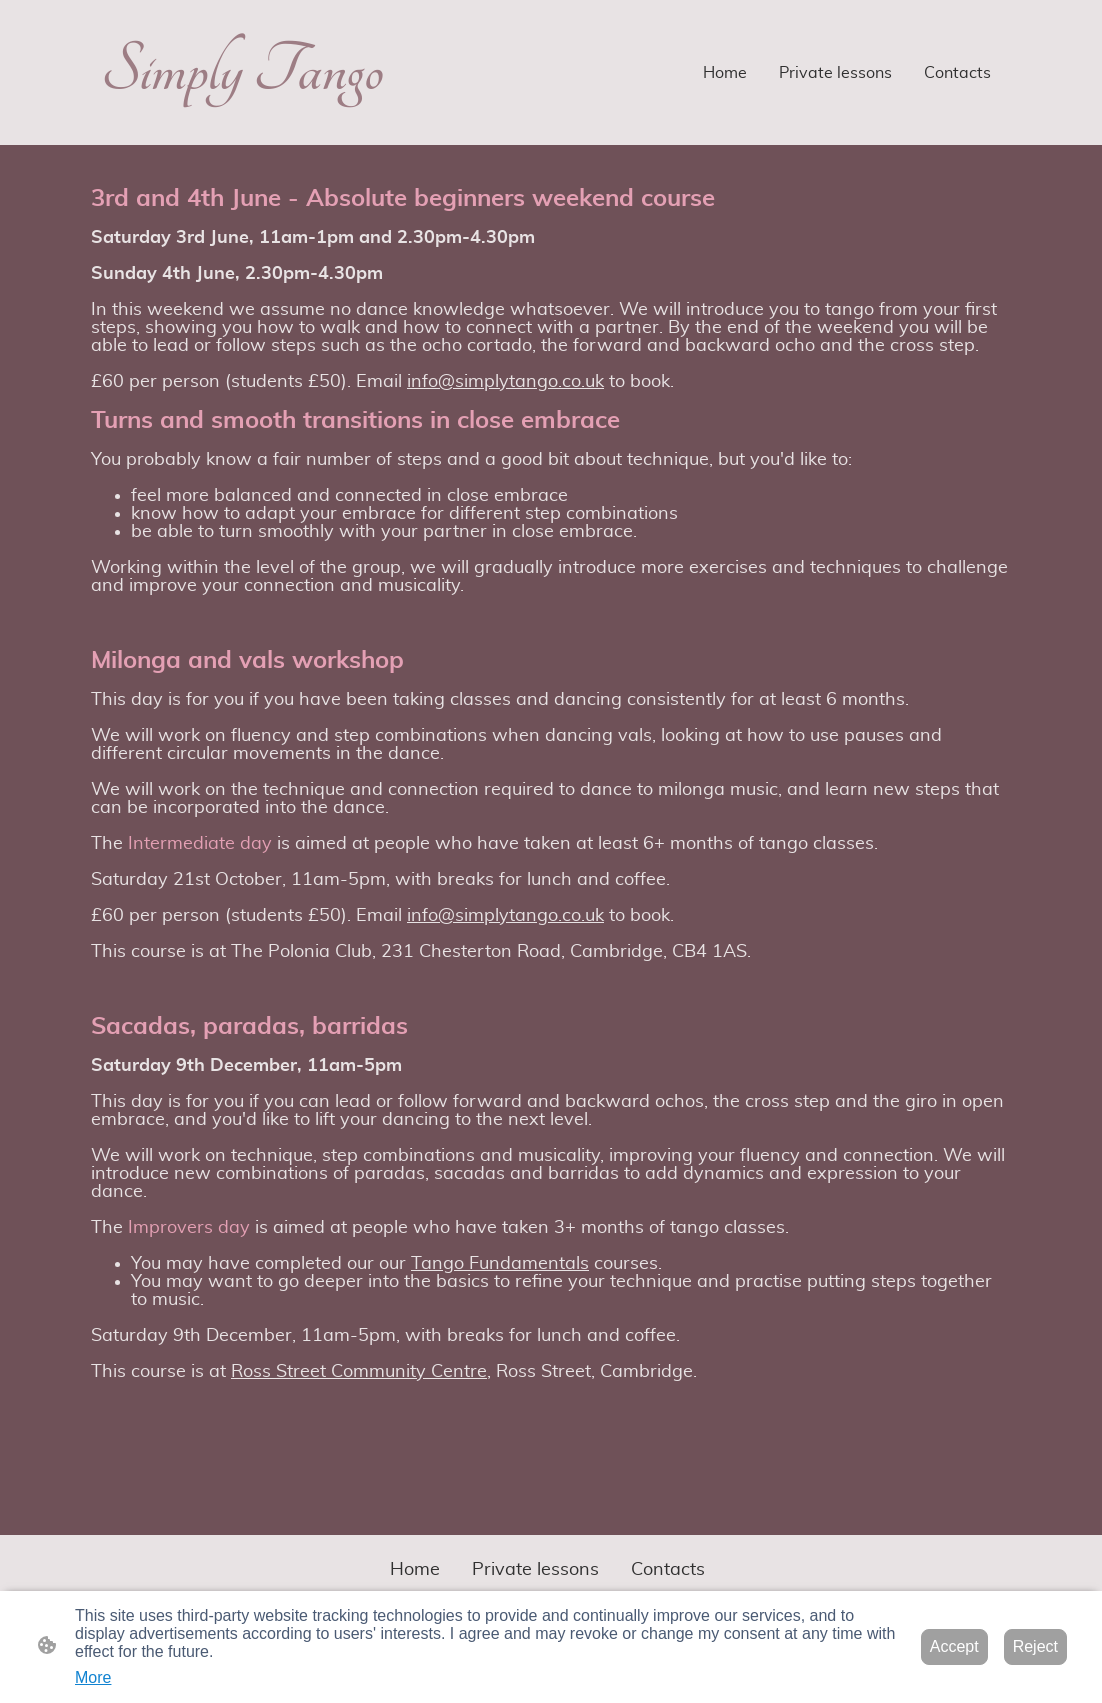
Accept (954, 1646)
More (93, 1677)
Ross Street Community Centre (359, 1372)
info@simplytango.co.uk (505, 382)
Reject (1035, 1646)
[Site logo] (241, 128)
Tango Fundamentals (500, 1264)
